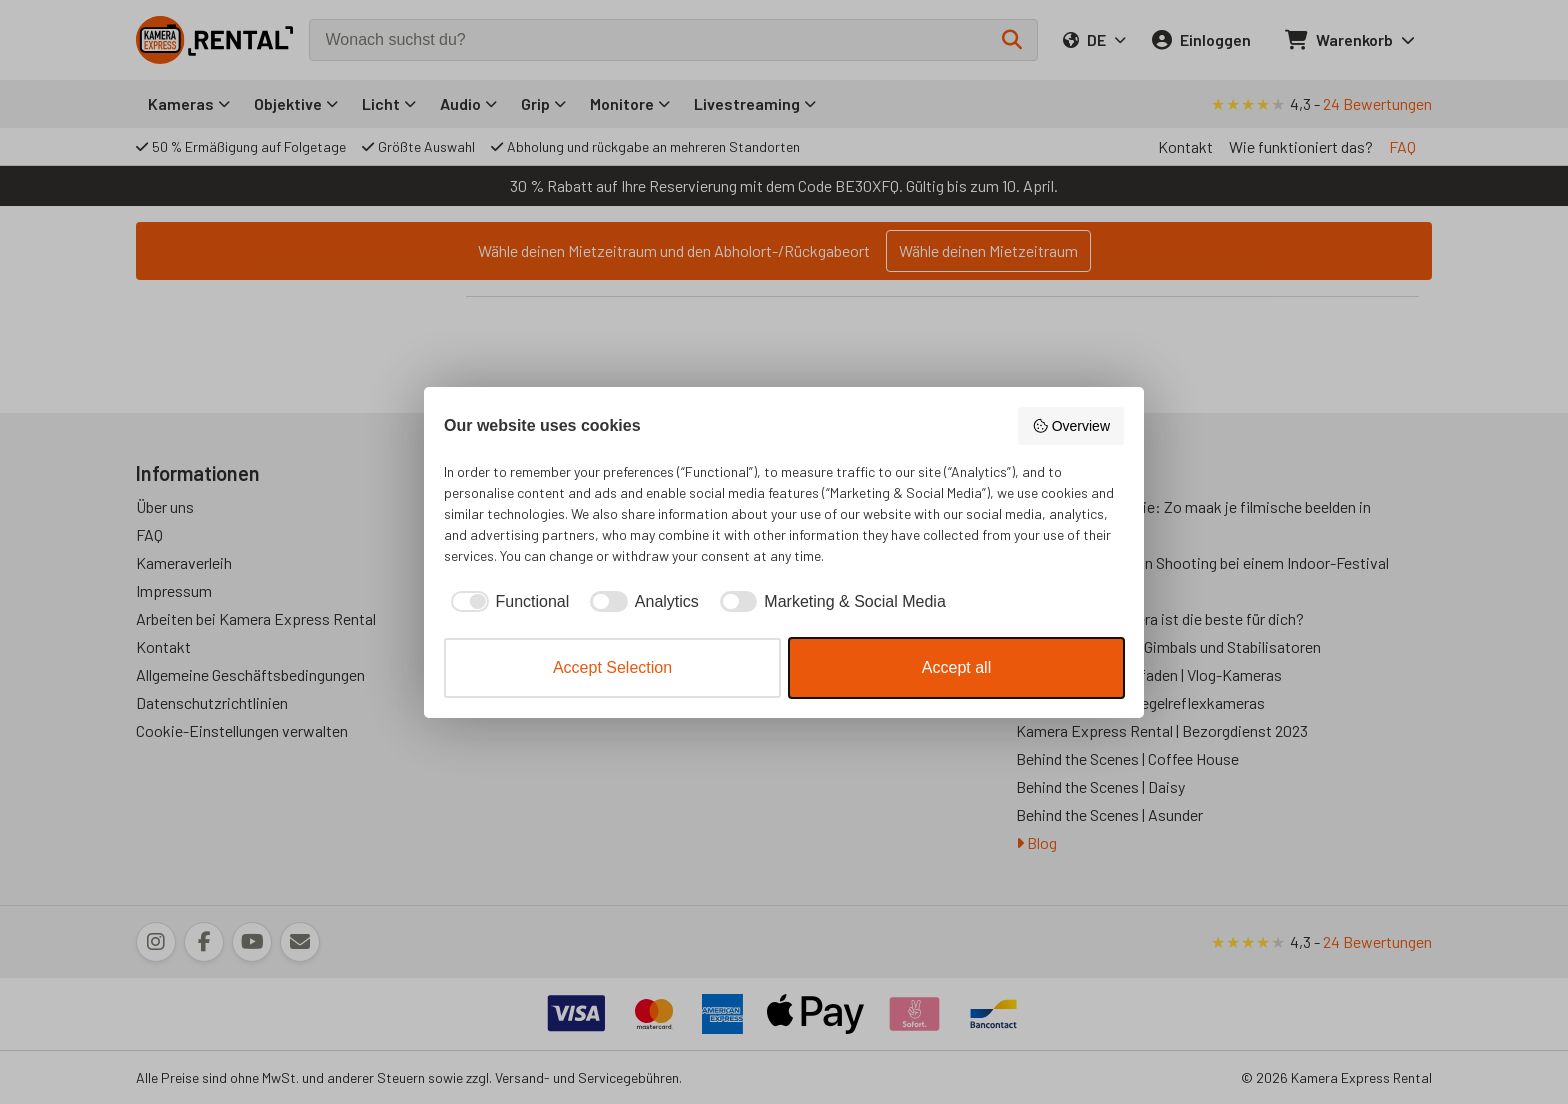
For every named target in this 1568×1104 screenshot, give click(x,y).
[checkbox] (506, 602)
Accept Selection (612, 667)
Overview (1071, 426)
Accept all (956, 667)
